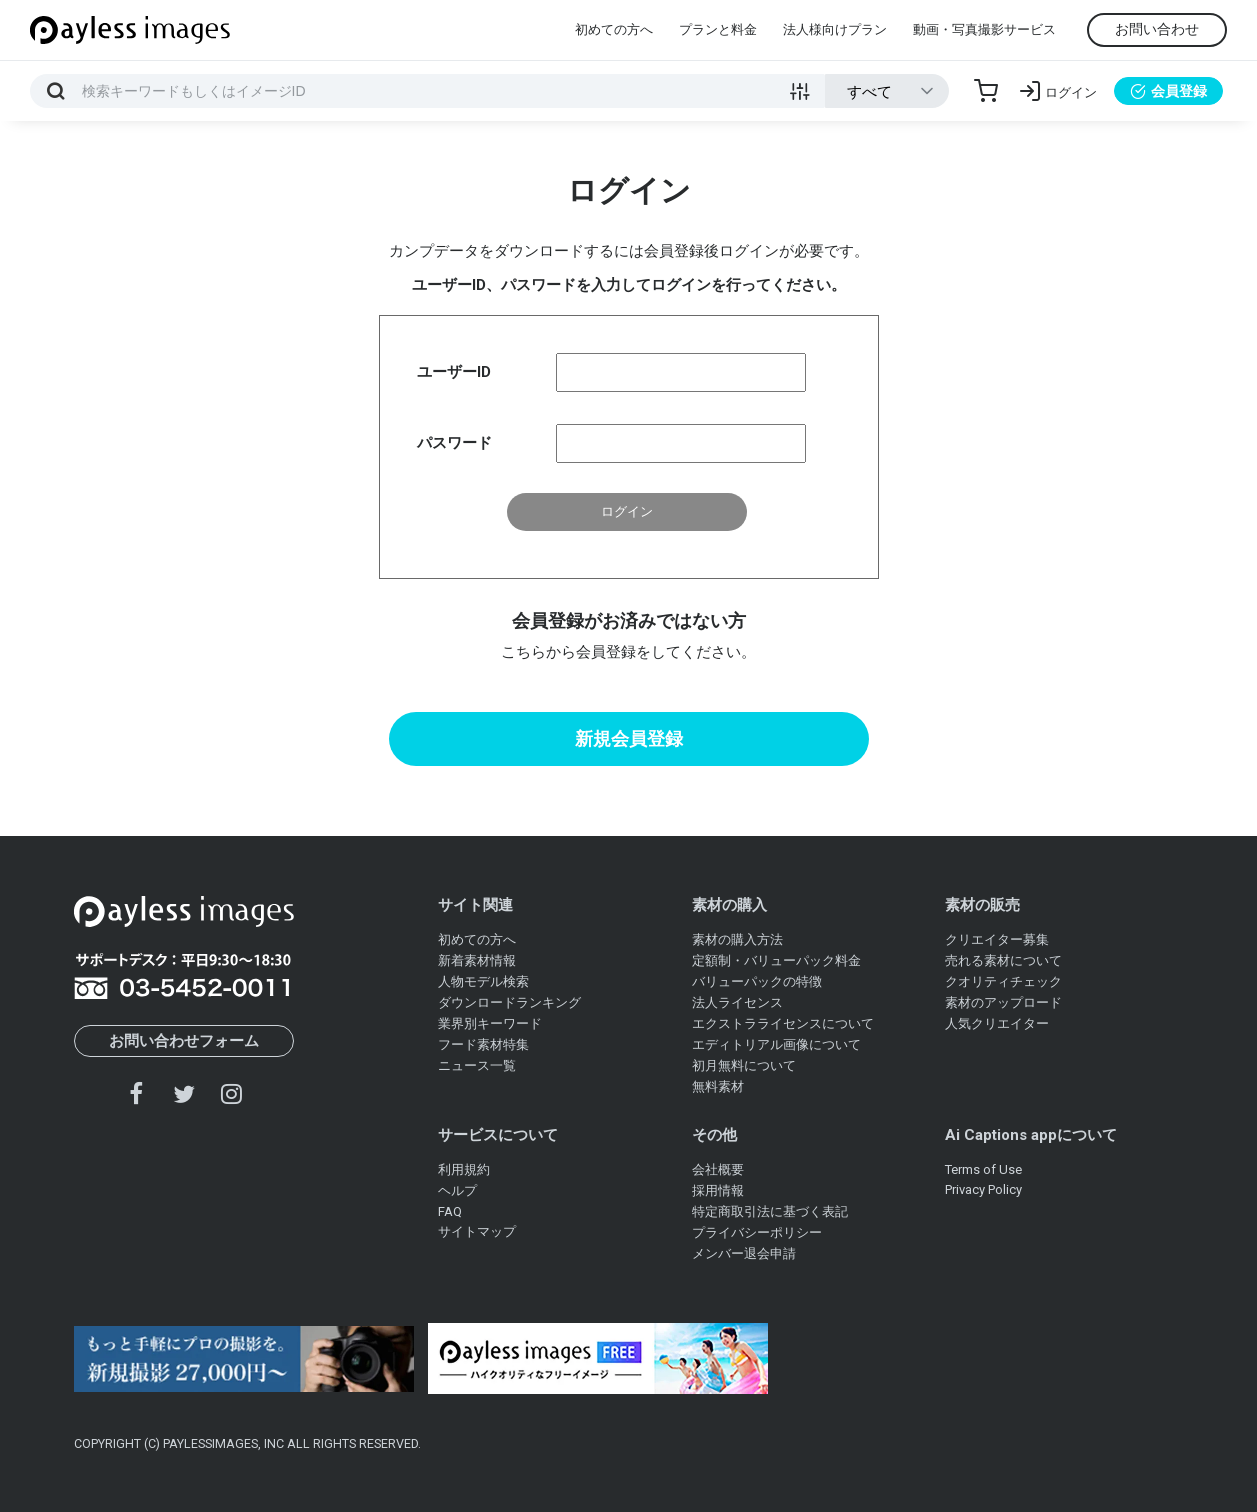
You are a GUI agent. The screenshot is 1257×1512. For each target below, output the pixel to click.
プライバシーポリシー (757, 1232)
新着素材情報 (477, 960)
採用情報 (718, 1190)
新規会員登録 (629, 738)
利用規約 (464, 1169)
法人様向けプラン (835, 29)
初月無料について (744, 1065)
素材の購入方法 (737, 939)
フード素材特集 (483, 1044)
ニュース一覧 (477, 1065)
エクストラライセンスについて (783, 1023)
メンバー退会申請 (744, 1253)
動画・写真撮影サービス (984, 29)
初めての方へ (614, 29)
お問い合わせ (1157, 29)
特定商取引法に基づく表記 (770, 1211)
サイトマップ (477, 1231)
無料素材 (718, 1086)
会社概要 (718, 1169)
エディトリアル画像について (776, 1044)
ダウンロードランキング (509, 1002)
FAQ (450, 1211)
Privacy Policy (983, 1189)
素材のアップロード (1003, 1002)
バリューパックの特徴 (757, 981)
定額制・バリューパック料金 (776, 960)
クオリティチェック (1003, 981)
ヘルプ (457, 1190)
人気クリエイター (997, 1023)
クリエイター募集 (997, 939)
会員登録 (1168, 91)
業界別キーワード (490, 1023)
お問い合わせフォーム (184, 1041)
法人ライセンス (737, 1002)
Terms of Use (983, 1169)
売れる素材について (1003, 960)
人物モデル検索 (483, 981)
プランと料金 (718, 29)
